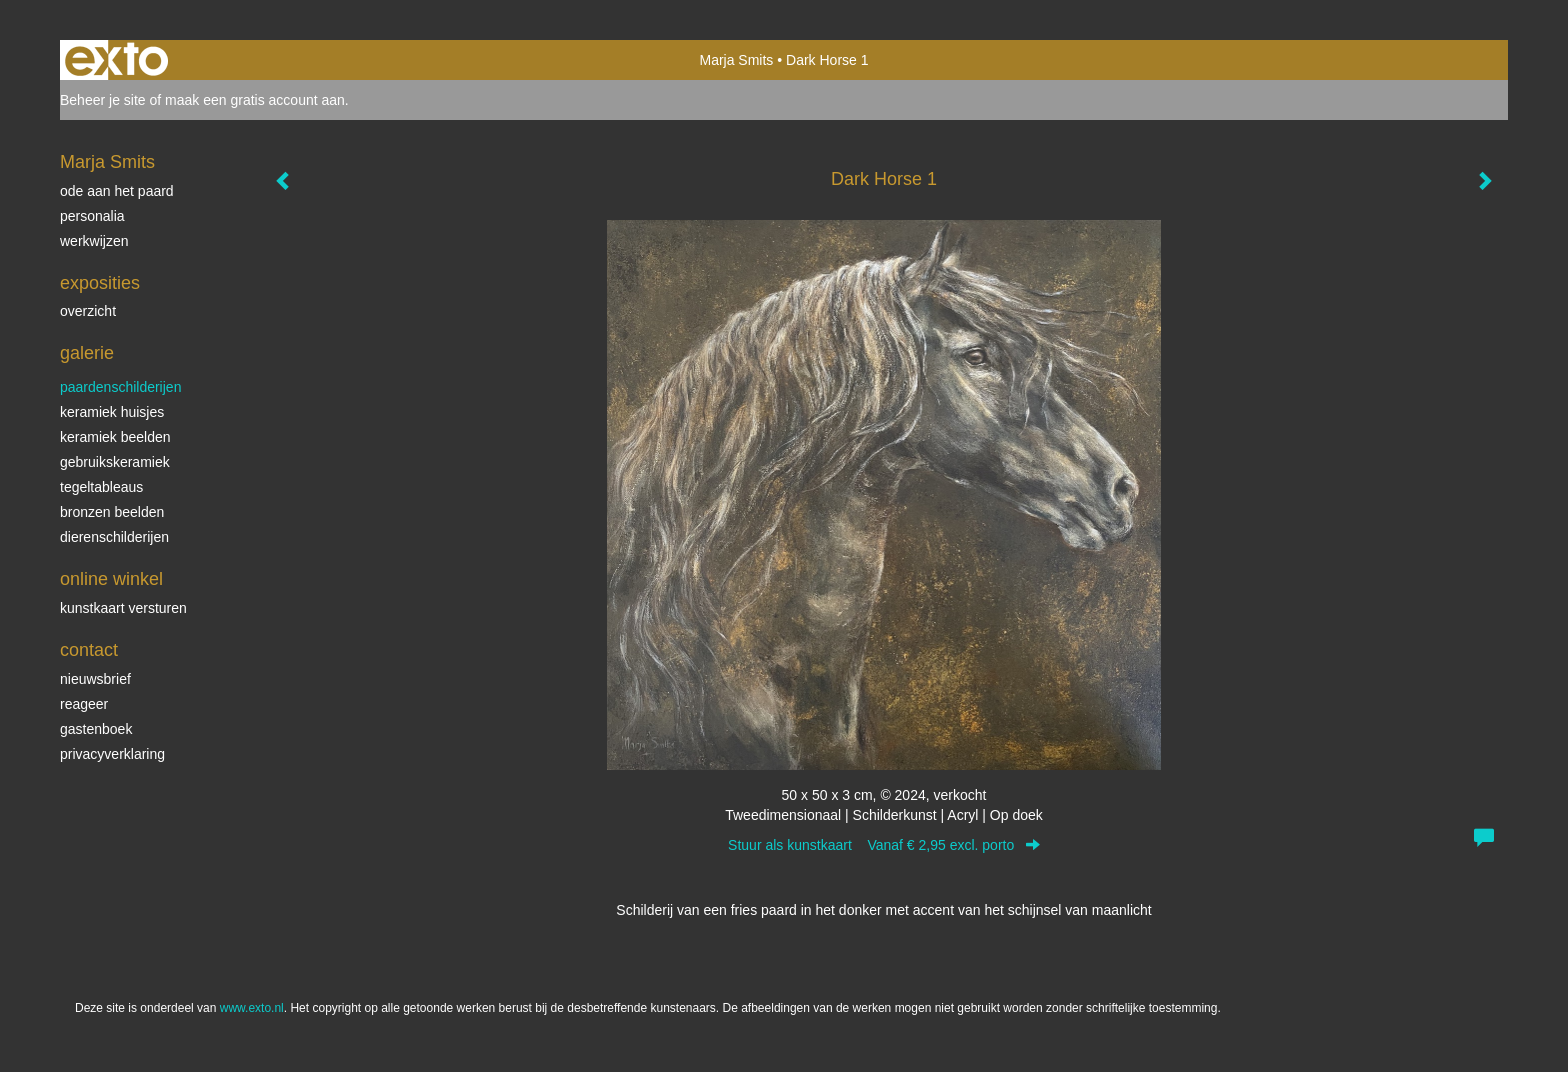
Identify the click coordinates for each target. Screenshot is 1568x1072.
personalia (92, 216)
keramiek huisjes (112, 412)
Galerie (87, 353)
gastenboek (96, 729)
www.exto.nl (252, 1008)
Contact (89, 650)
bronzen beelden (112, 512)
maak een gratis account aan (255, 100)
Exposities (100, 283)
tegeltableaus (101, 487)
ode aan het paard (117, 191)
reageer (84, 704)
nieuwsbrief (95, 679)
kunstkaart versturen (123, 608)
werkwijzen (94, 241)
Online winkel (111, 579)
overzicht (88, 311)
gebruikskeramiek (115, 462)
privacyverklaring (112, 754)
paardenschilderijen (120, 387)
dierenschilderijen (114, 537)
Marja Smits (736, 60)
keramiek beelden (115, 437)
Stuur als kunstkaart (884, 845)
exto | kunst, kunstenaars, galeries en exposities (116, 60)
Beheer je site (103, 100)
